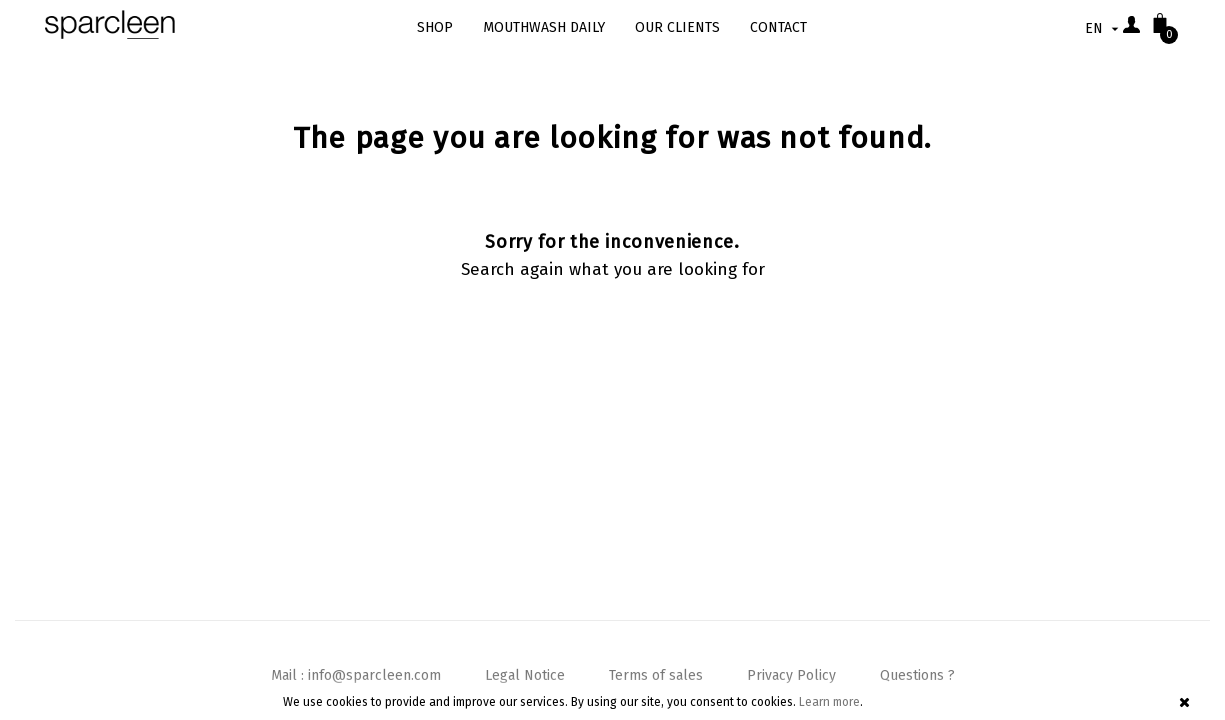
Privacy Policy (791, 675)
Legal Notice (525, 675)
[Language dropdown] (1104, 28)
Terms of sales (656, 675)
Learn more (829, 702)
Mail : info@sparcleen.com (356, 675)
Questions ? (917, 675)
